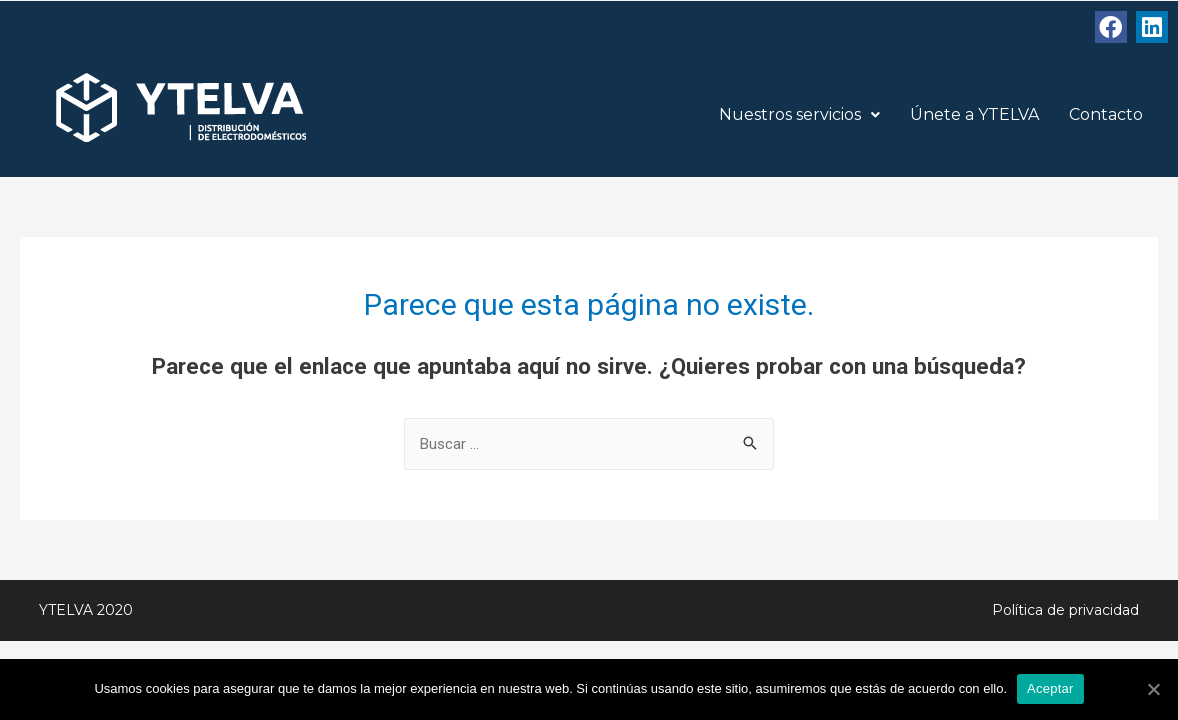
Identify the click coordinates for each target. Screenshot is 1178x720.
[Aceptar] (1153, 689)
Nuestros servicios (799, 114)
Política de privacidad (1065, 610)
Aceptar (1050, 688)
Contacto (1106, 114)
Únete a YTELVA (974, 114)
